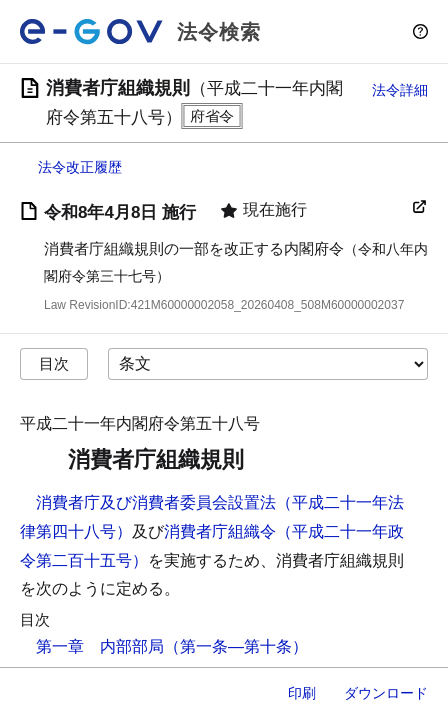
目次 (54, 363)
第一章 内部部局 (100, 646)
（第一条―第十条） (236, 646)
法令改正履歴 (80, 167)
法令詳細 (400, 90)
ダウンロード (386, 693)
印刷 (302, 693)
